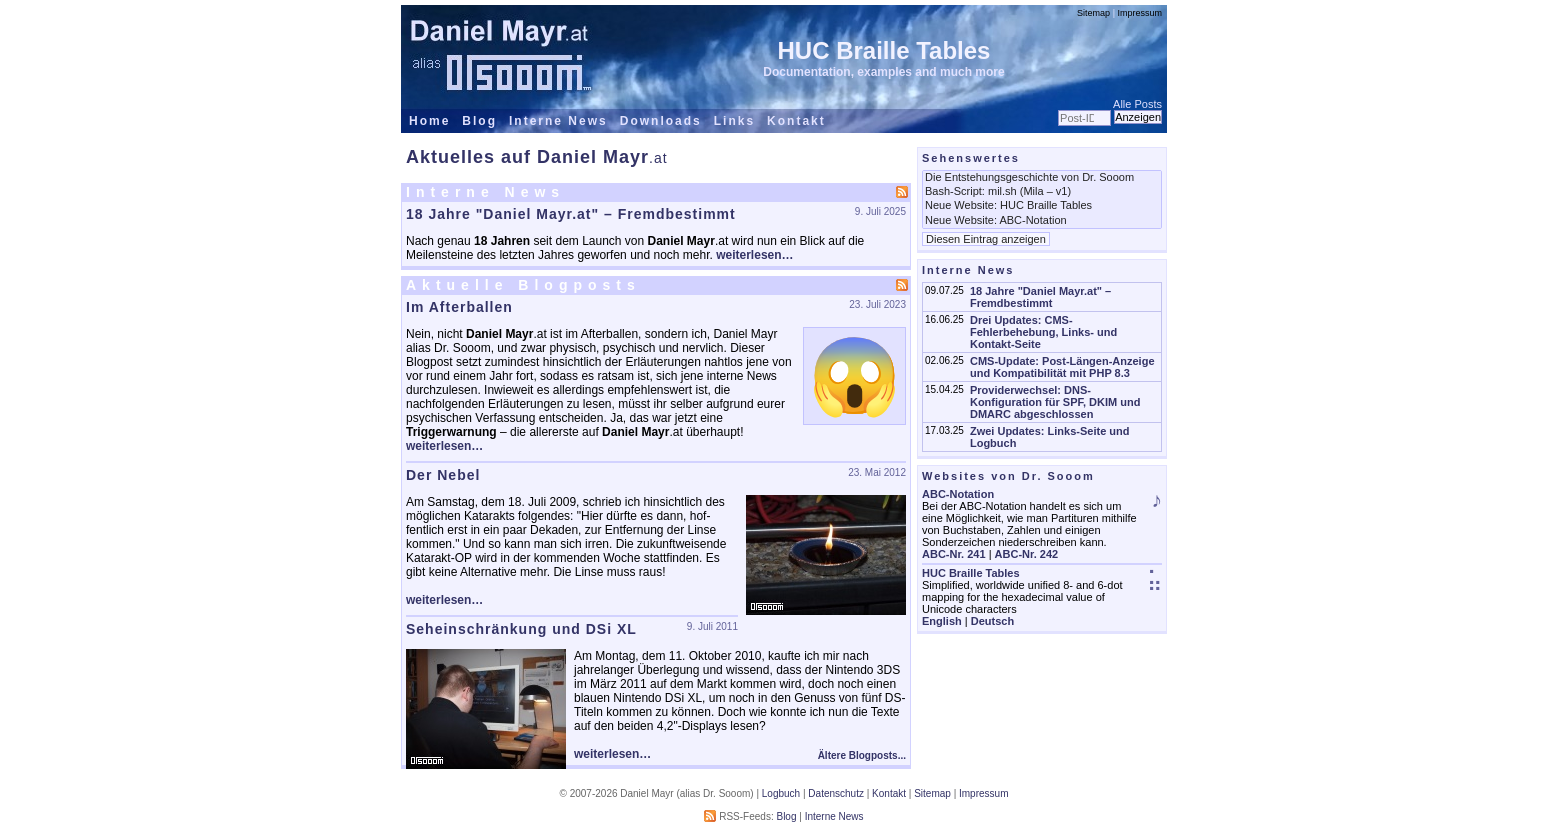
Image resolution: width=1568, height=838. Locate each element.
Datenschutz (836, 793)
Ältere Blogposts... (862, 755)
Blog (479, 121)
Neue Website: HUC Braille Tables (1042, 206)
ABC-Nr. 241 (954, 554)
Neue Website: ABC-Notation (1042, 221)
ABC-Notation (958, 494)
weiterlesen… (754, 255)
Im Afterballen (459, 307)
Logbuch (781, 793)
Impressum (1139, 13)
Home (429, 121)
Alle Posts (1137, 104)
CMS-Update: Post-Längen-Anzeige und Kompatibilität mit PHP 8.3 (1062, 367)
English (942, 621)
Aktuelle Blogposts (523, 285)
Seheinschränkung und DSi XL (521, 629)
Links (734, 121)
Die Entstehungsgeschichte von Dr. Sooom (1042, 178)
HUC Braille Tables (884, 50)
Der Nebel (443, 475)
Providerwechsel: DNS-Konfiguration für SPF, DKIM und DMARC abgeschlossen (1055, 402)
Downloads (661, 121)
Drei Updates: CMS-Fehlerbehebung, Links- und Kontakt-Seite (1043, 332)
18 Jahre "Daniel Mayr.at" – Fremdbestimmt (571, 214)
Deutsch (992, 621)
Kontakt (796, 121)
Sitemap (1093, 13)
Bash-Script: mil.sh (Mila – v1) (1042, 192)
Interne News (558, 121)
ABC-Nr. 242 (1027, 554)
